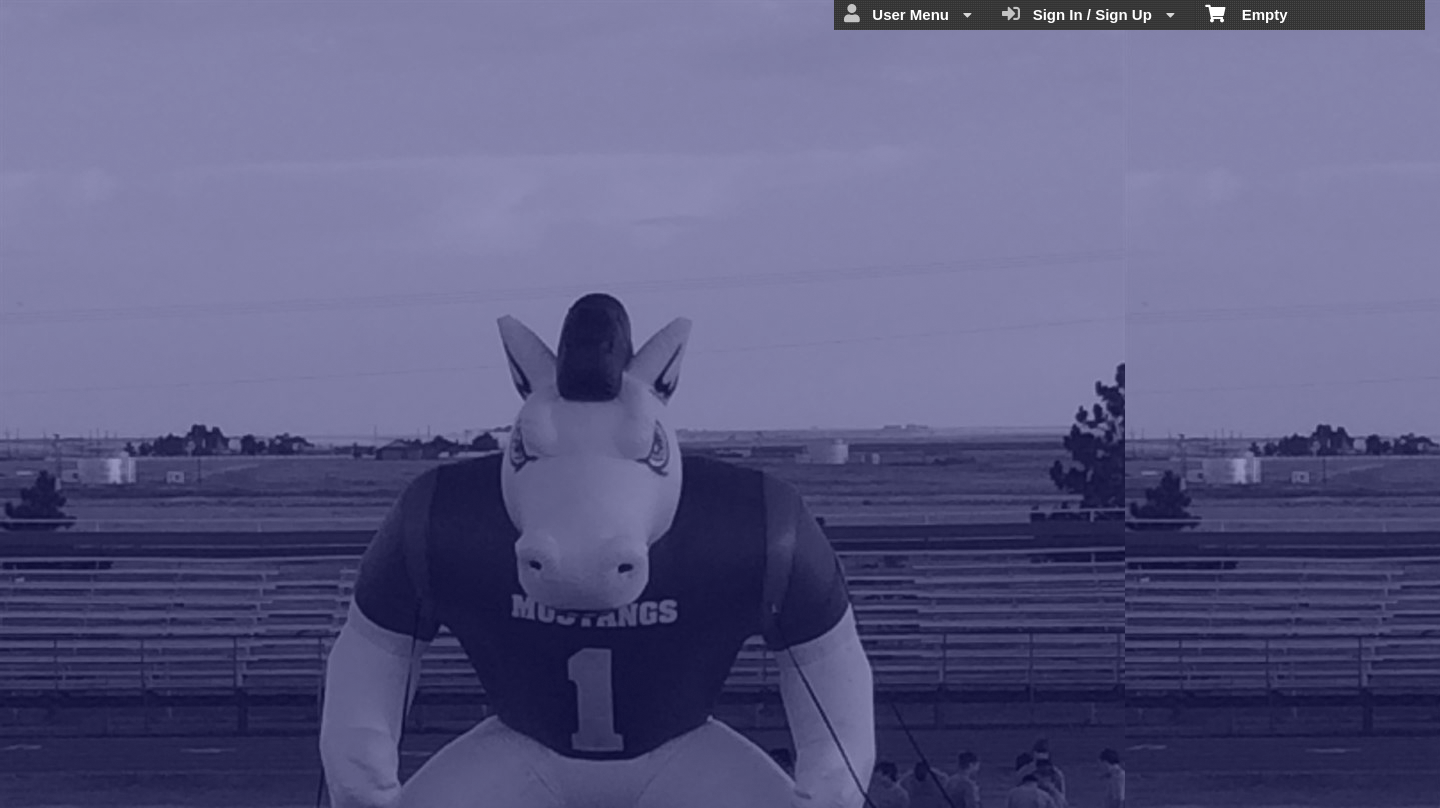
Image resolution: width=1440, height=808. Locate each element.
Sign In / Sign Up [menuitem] (1088, 14)
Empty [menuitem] (1246, 13)
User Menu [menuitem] (908, 14)
